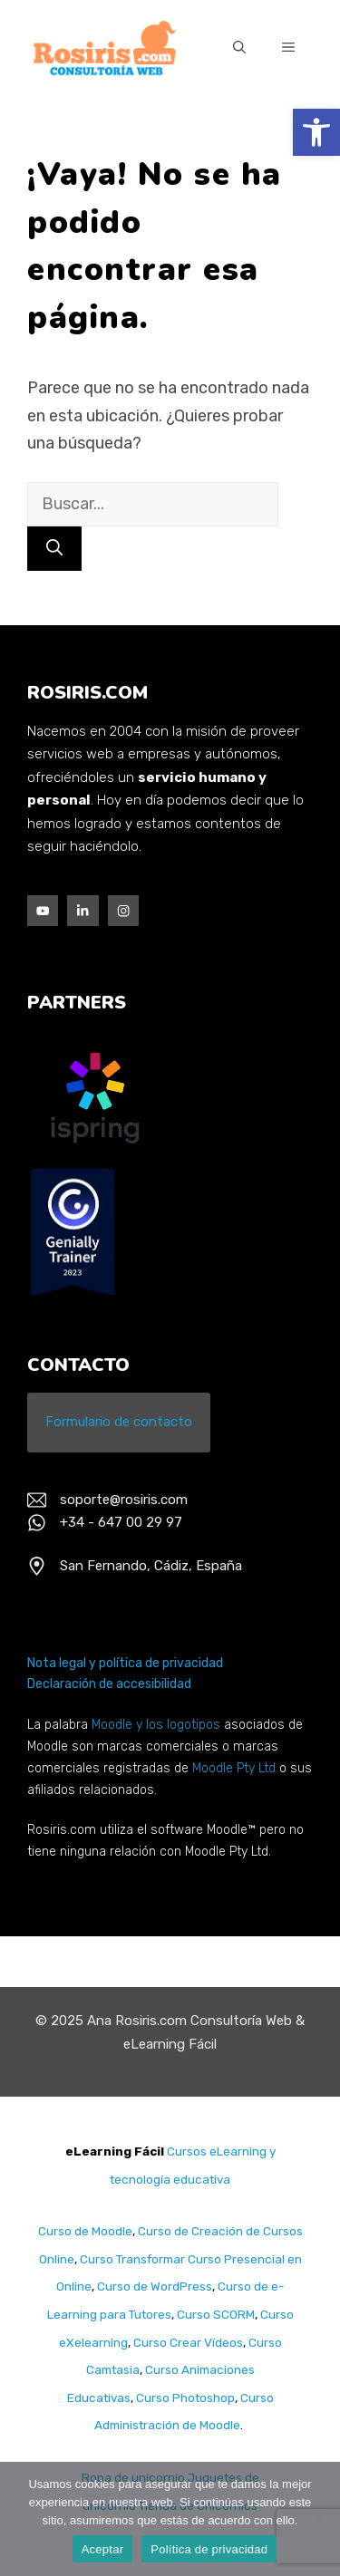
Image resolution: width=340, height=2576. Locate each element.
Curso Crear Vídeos (187, 2342)
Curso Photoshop (185, 2397)
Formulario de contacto (118, 1421)
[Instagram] (123, 910)
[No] (317, 2519)
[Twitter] (82, 910)
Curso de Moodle (85, 2231)
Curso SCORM (216, 2314)
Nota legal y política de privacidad (125, 1663)
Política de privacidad (209, 2549)
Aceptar (103, 2549)
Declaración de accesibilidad (109, 1684)
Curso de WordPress (154, 2286)
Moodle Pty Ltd (234, 1768)
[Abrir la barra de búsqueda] (239, 49)
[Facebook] (42, 910)
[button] (316, 132)
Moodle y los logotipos (156, 1724)
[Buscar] (54, 548)
